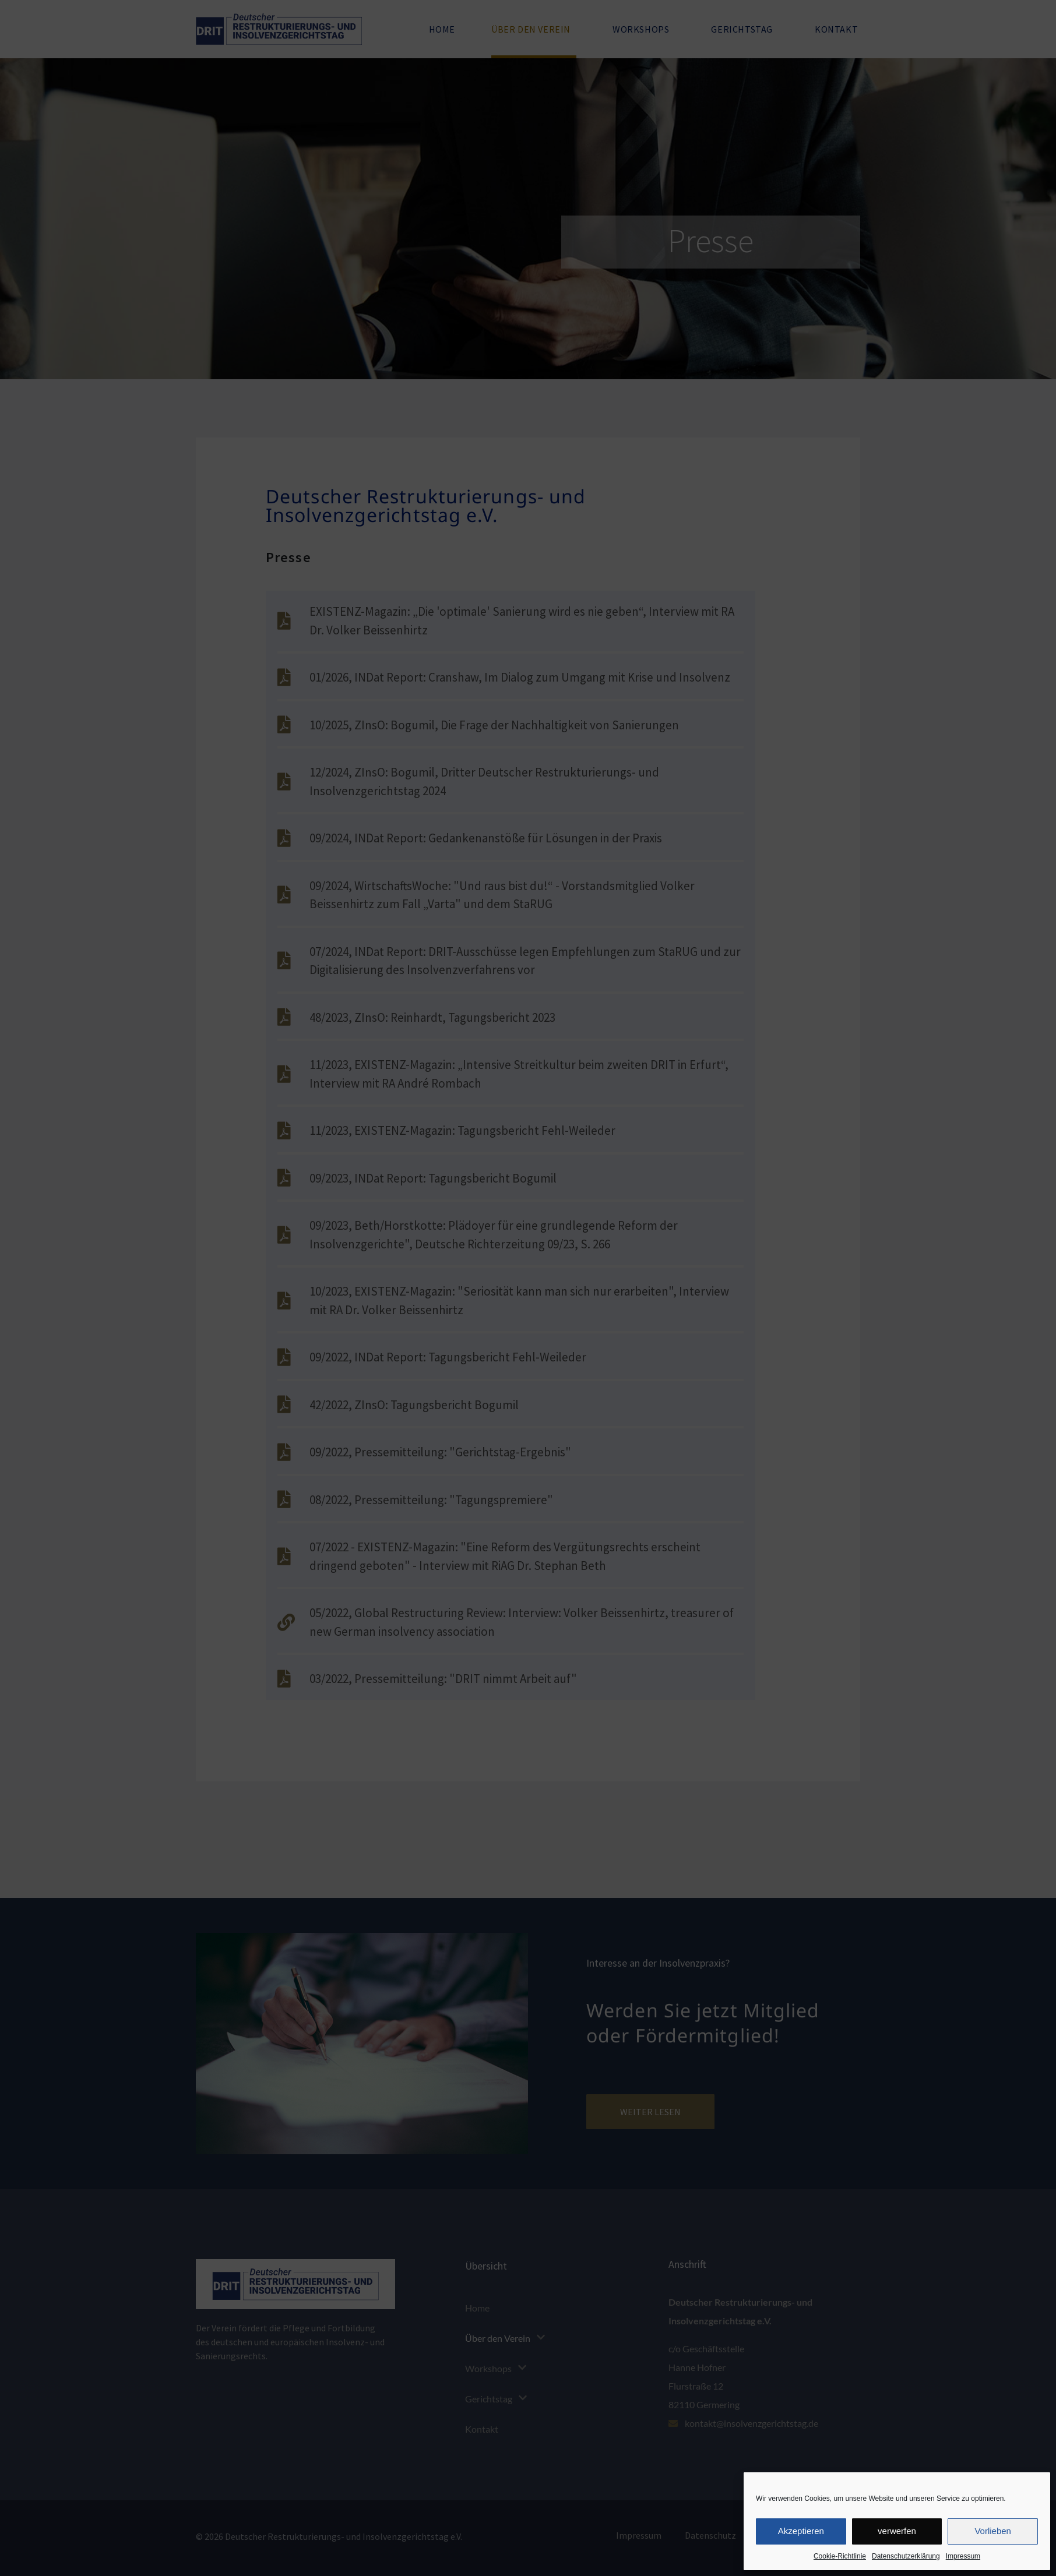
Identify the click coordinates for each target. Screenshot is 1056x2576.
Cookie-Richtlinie (840, 2556)
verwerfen (897, 2531)
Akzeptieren (801, 2531)
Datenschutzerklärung (906, 2556)
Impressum (963, 2556)
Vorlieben (992, 2531)
